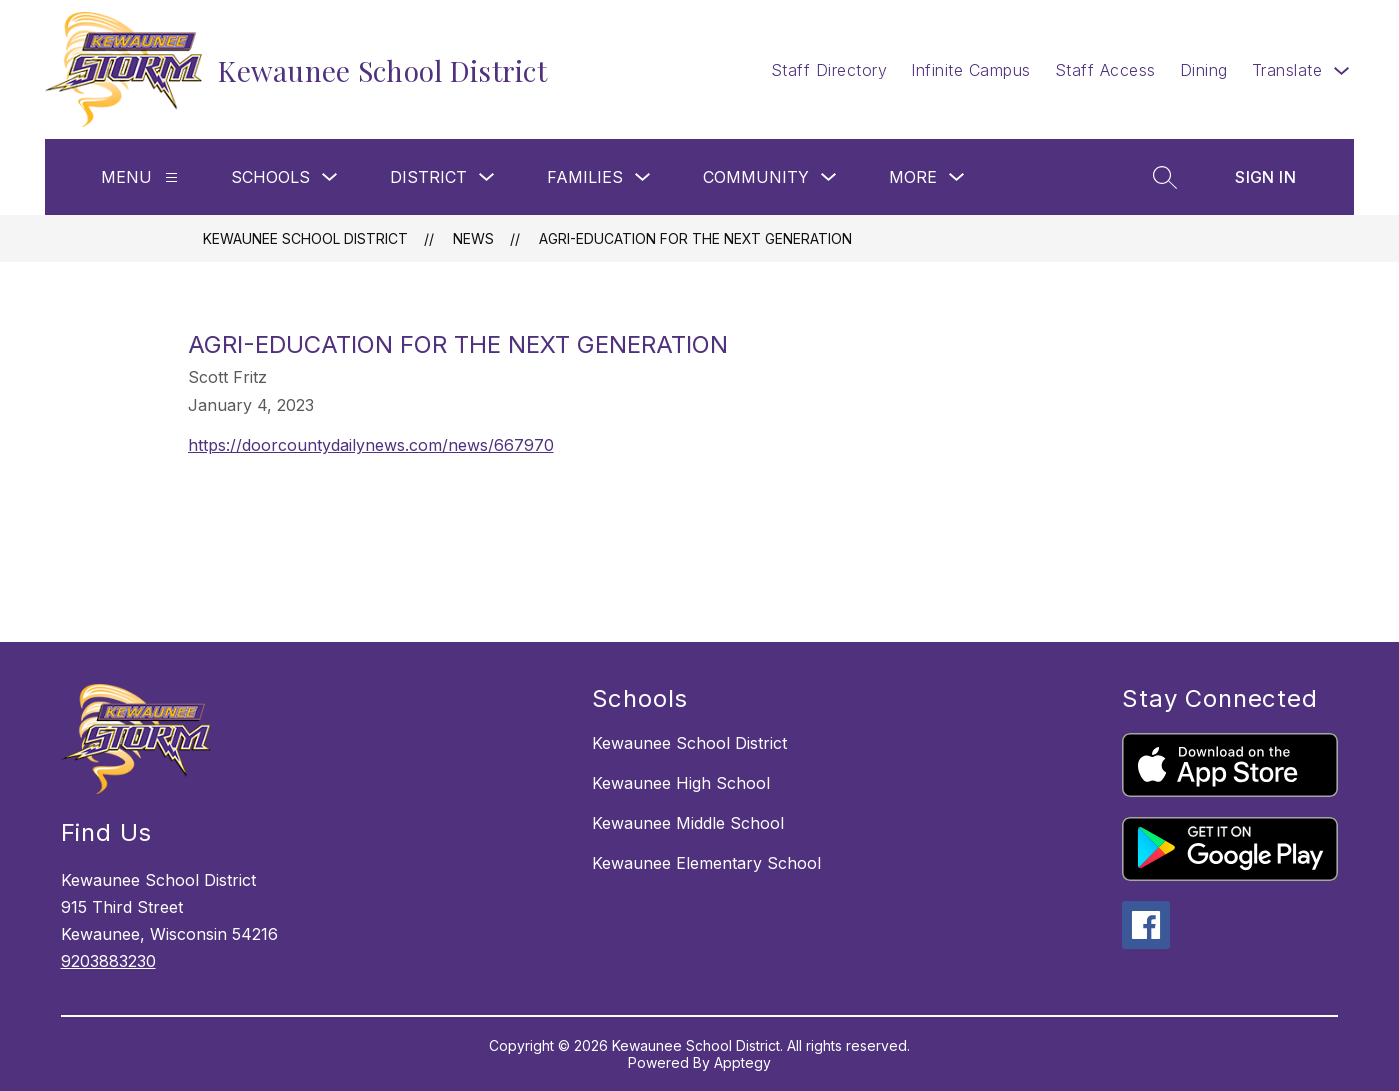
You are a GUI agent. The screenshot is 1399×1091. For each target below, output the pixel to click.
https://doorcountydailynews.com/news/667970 (371, 445)
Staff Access (1105, 70)
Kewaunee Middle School (688, 823)
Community (756, 177)
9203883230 (108, 961)
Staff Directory (829, 70)
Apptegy (742, 1062)
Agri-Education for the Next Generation (695, 238)
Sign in (1265, 177)
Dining (1204, 70)
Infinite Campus (971, 70)
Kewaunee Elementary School (706, 863)
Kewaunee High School (681, 783)
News (473, 238)
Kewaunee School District (305, 238)
